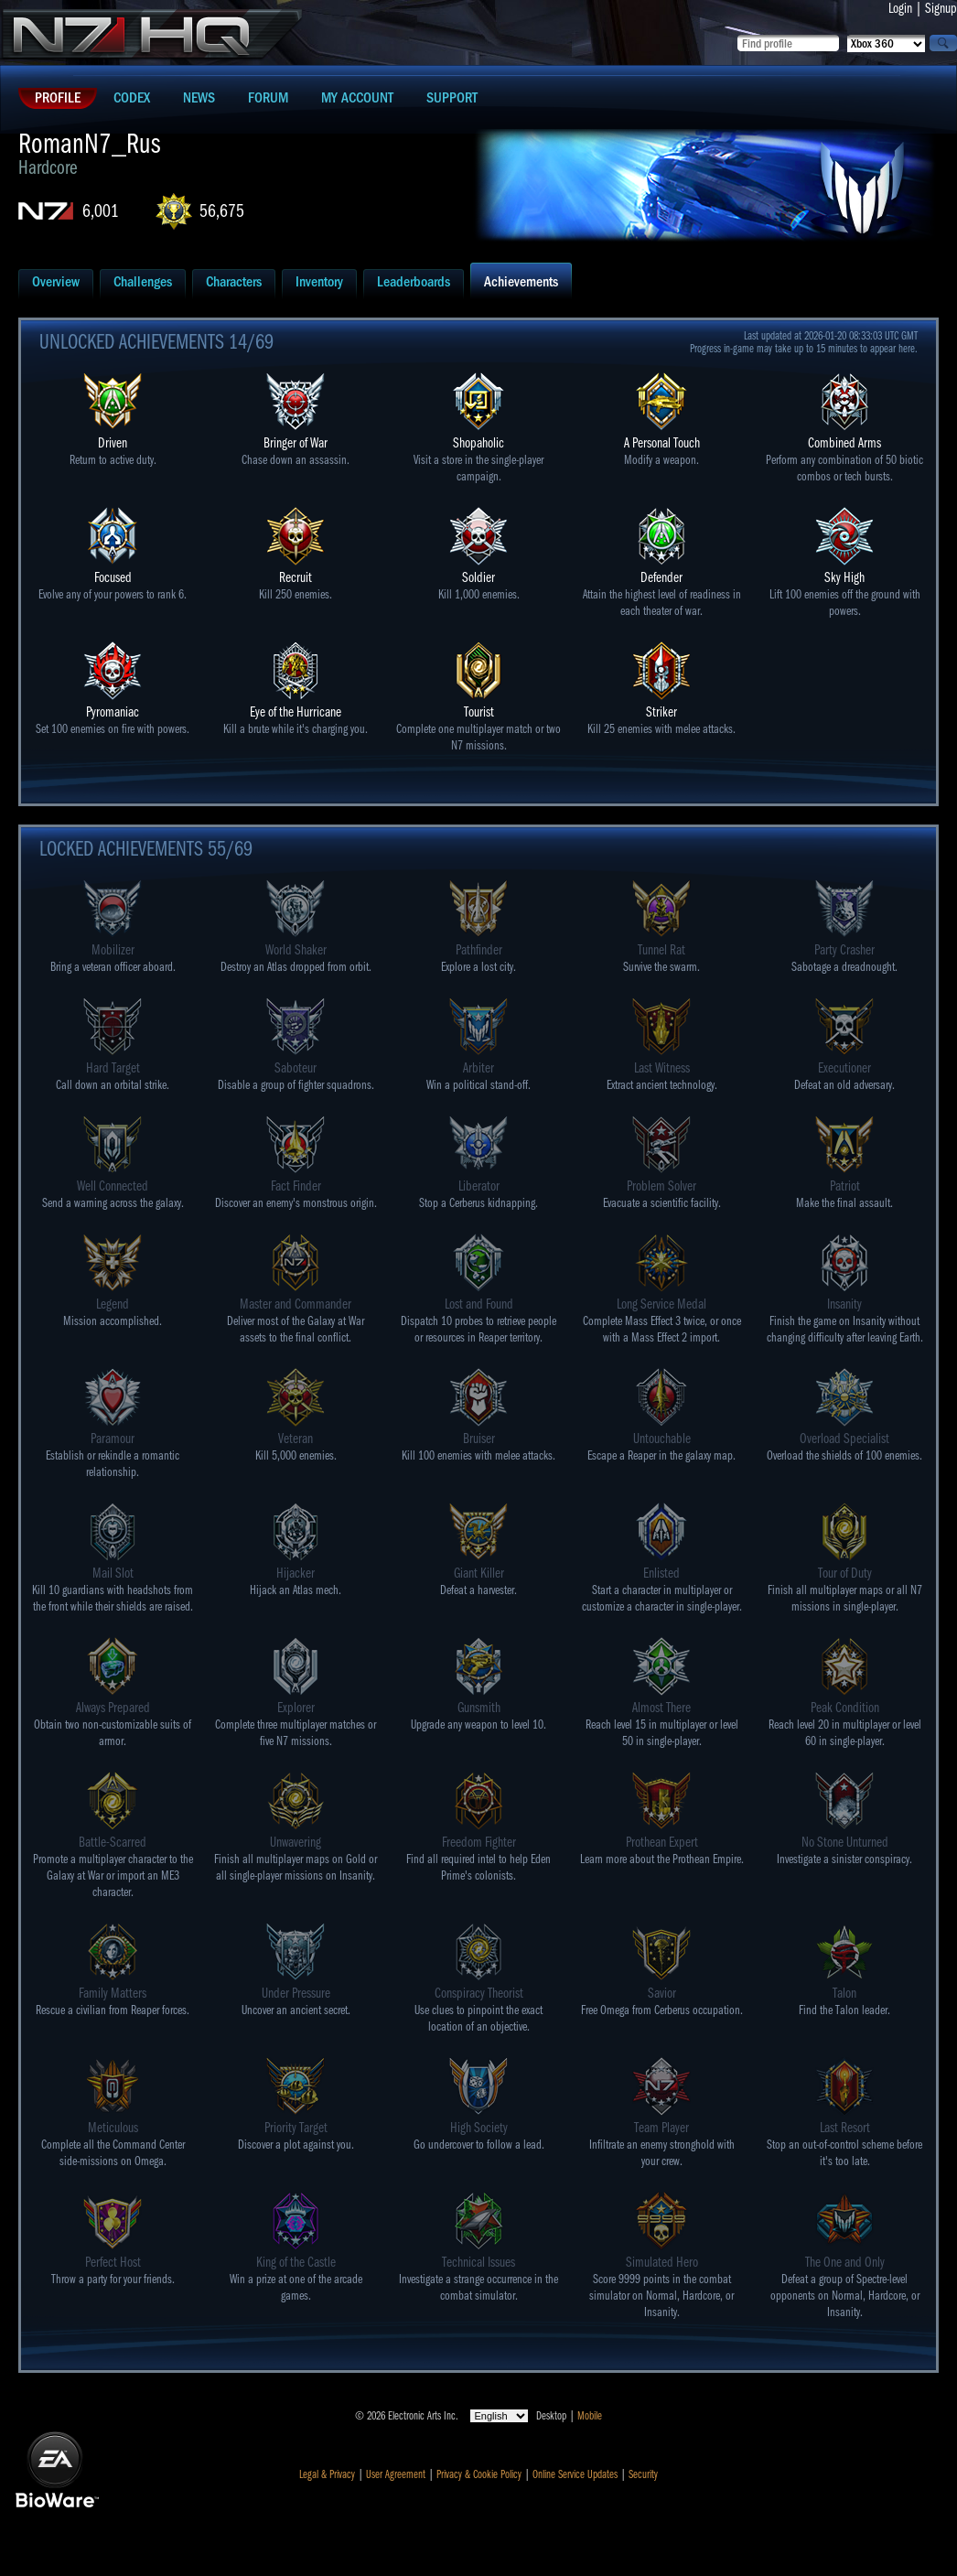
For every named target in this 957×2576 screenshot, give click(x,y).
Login (900, 8)
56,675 (221, 210)
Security (643, 2474)
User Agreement (395, 2474)
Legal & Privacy (327, 2474)
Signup (941, 8)
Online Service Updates (575, 2474)
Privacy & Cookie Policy (479, 2474)
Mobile (589, 2415)
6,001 (100, 210)
